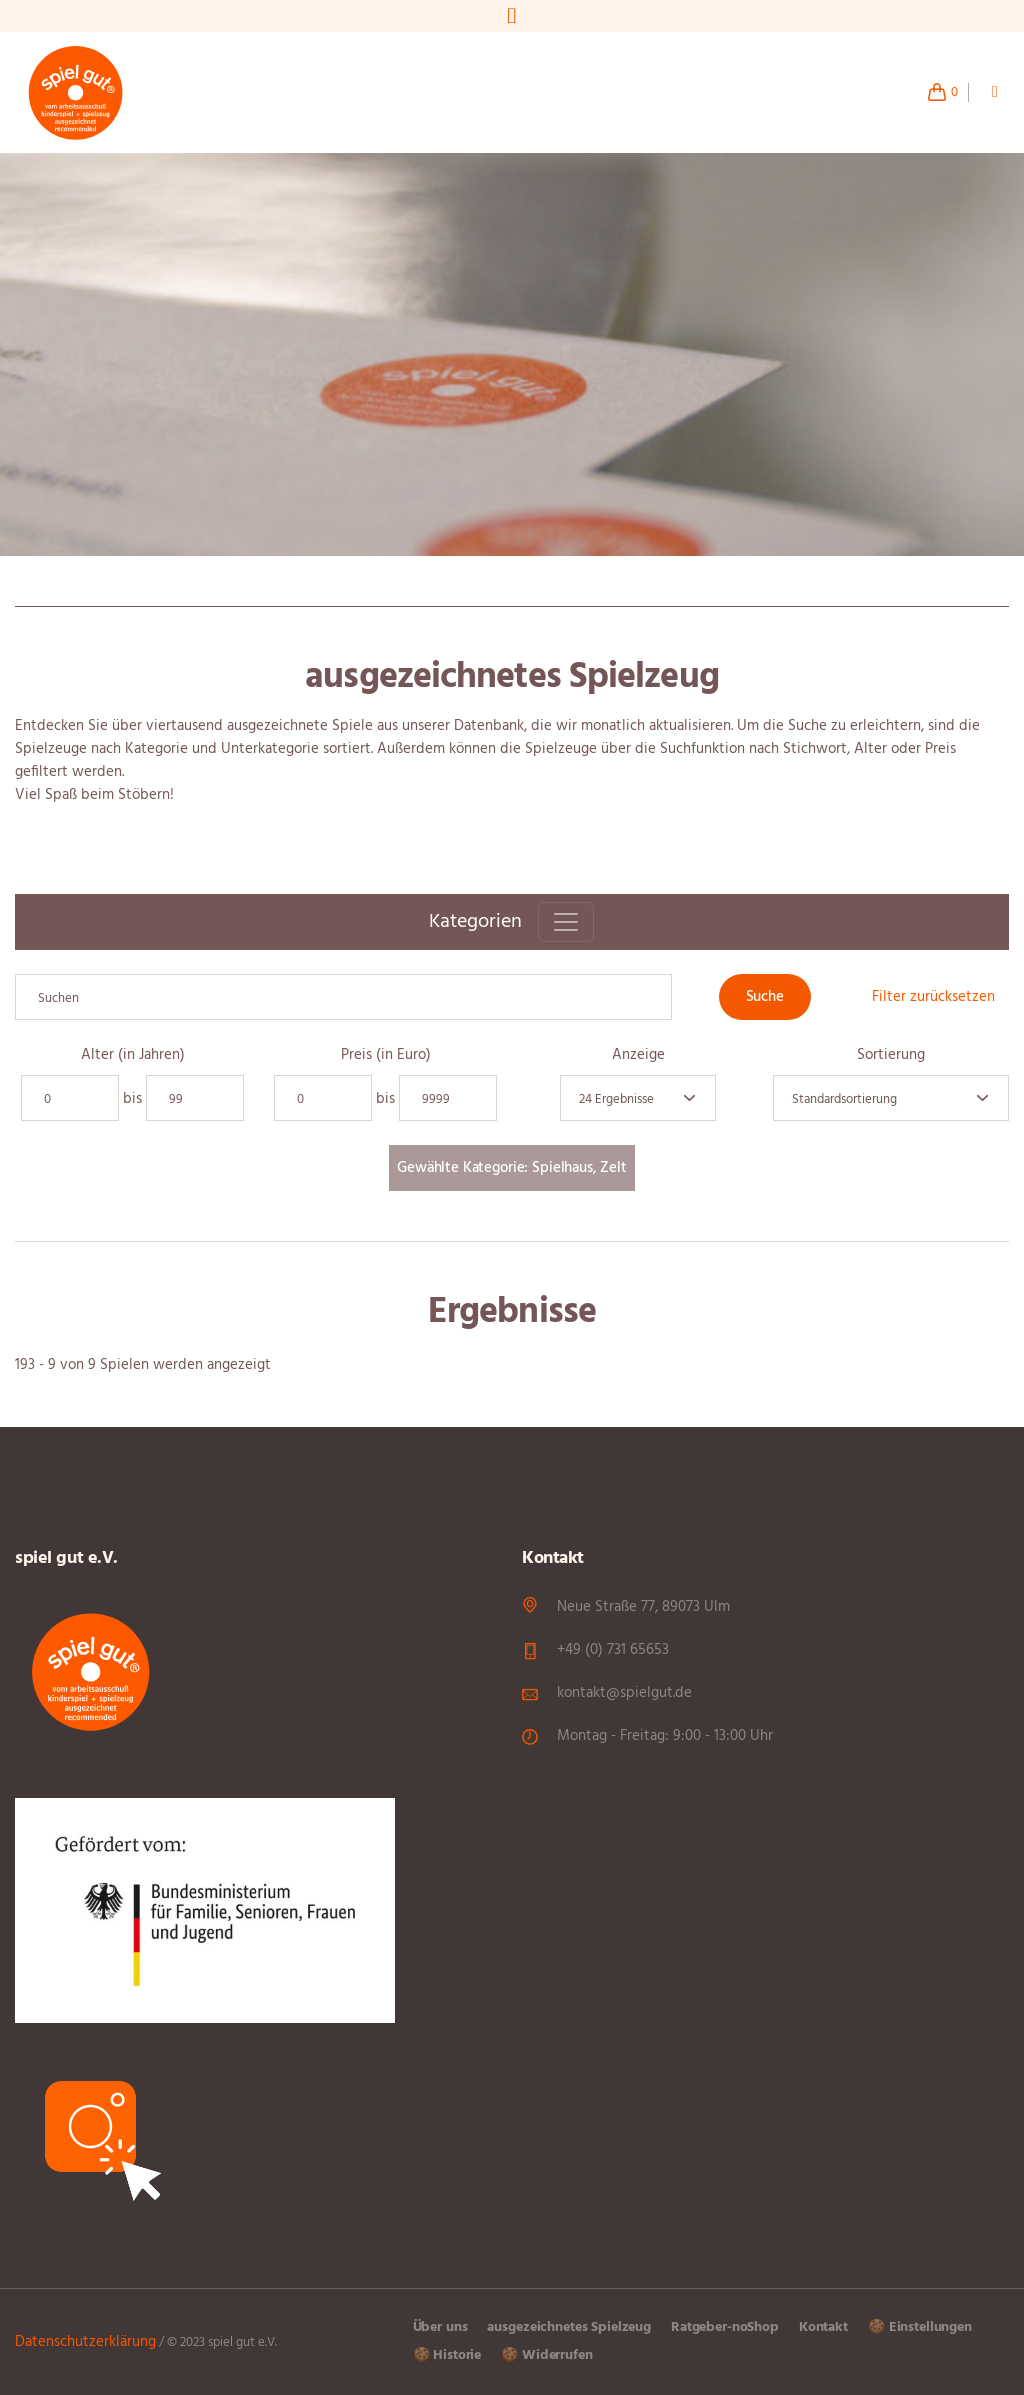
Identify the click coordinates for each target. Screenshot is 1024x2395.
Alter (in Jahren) (133, 1055)
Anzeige (638, 1055)
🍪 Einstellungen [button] (920, 2327)
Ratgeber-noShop (725, 2327)
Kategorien (475, 922)
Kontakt (823, 2327)
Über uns (440, 2327)
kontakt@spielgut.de (624, 1693)
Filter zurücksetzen (933, 997)
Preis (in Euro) (386, 1055)
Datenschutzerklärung (85, 2342)
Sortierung (891, 1055)
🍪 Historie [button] (447, 2355)
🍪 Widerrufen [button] (546, 2355)
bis (132, 1099)
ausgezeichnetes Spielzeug (569, 2327)
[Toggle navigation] (566, 922)
